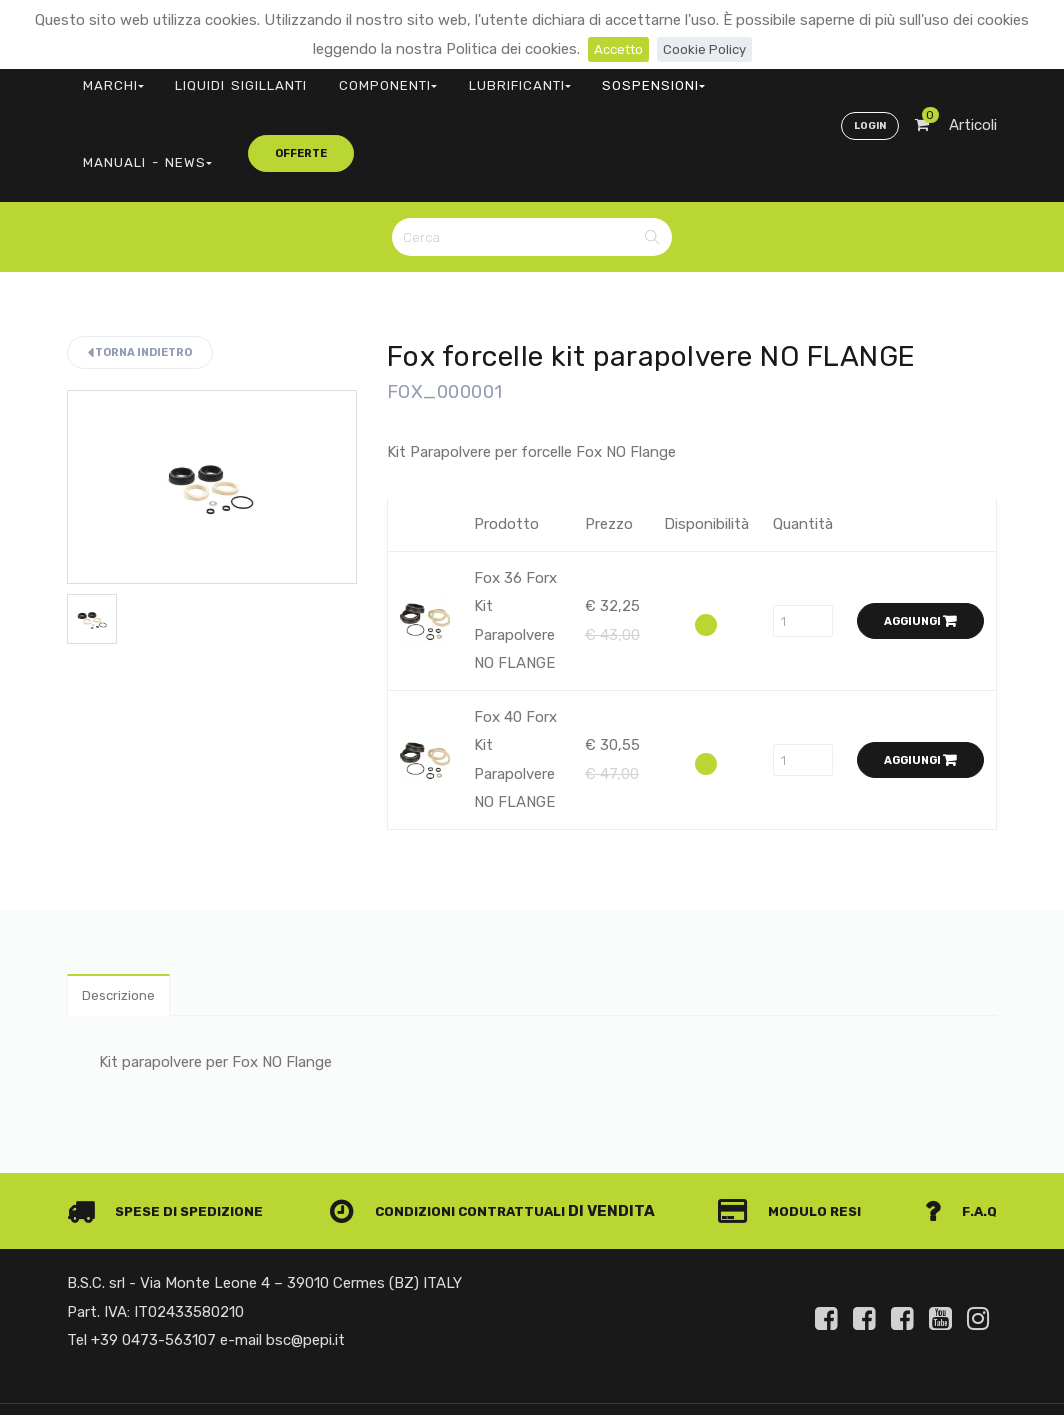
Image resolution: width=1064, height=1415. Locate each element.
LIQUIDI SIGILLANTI (202, 75)
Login (866, 76)
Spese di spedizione (173, 1122)
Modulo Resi (800, 1122)
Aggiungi (920, 527)
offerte (753, 74)
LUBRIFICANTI (422, 75)
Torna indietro (140, 258)
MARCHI (101, 75)
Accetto (614, 49)
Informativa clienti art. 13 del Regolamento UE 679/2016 (830, 1382)
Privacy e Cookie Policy (918, 1358)
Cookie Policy (708, 49)
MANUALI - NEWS (639, 75)
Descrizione (124, 904)
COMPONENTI (319, 75)
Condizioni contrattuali (458, 1122)
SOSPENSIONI (526, 75)
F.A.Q (959, 1122)
